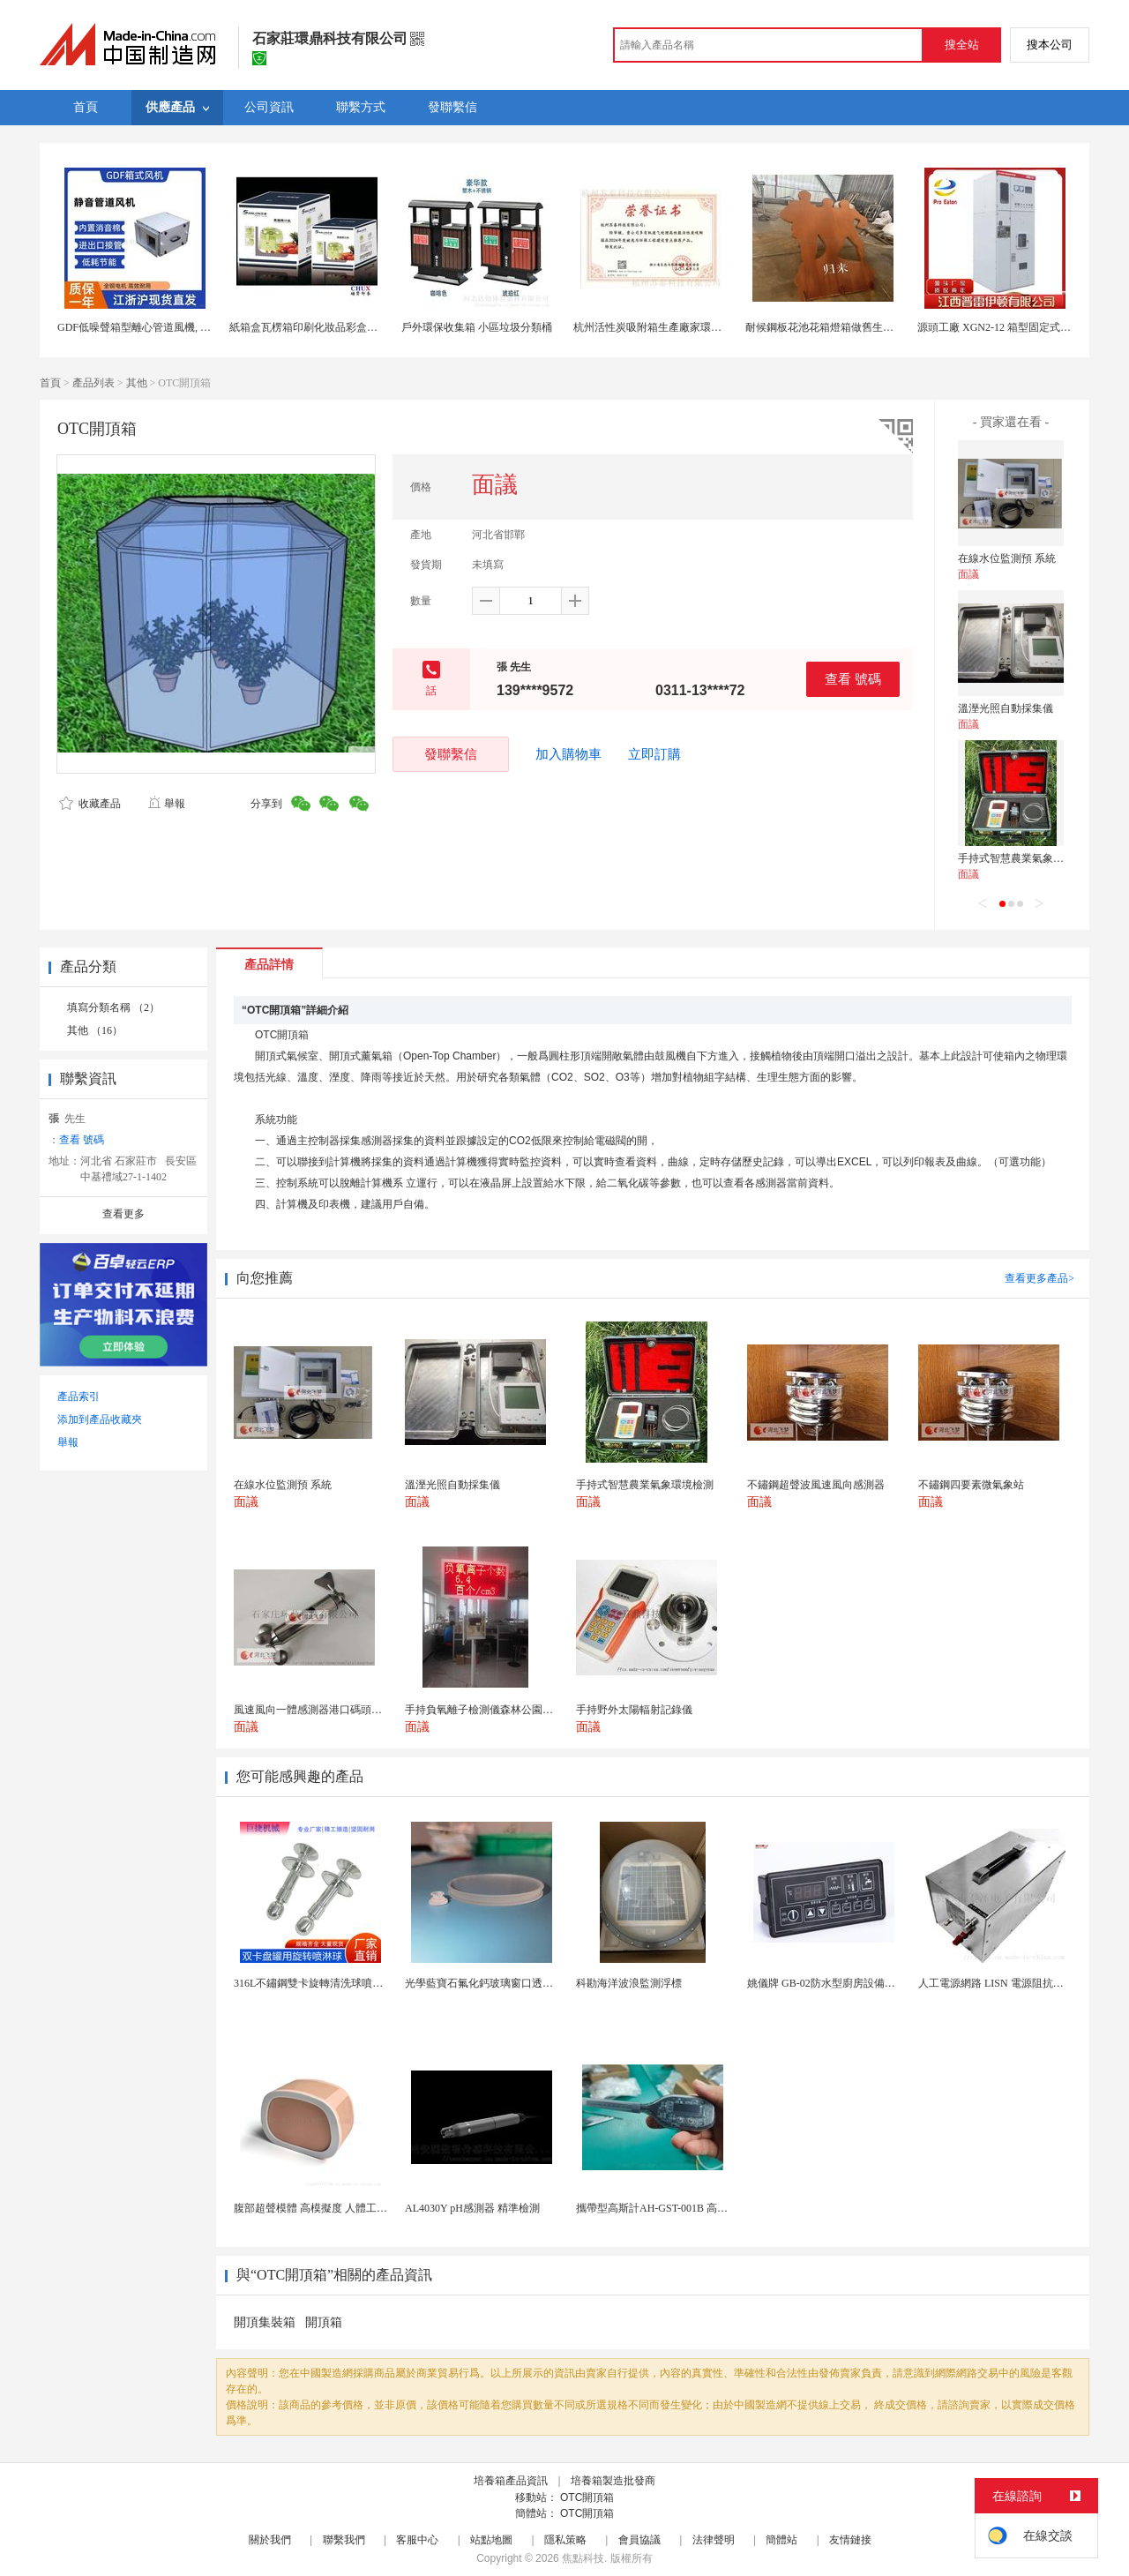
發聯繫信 (450, 753)
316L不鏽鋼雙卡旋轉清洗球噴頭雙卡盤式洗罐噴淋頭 (356, 1983)
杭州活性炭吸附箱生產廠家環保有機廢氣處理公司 (689, 327)
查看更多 (123, 1214)
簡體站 (781, 2540)
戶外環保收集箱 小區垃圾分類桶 (476, 327)
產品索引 (78, 1396)
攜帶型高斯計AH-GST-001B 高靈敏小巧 (667, 2208)
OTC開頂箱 (587, 2497)
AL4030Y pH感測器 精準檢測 (472, 2208)
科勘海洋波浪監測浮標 (629, 1983)
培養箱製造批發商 (613, 2481)
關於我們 (270, 2540)
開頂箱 (323, 2322)
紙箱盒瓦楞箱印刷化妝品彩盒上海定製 (319, 327)
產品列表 (93, 383)
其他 (136, 383)
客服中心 (417, 2540)
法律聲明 (713, 2540)
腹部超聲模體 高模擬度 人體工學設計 (321, 2208)
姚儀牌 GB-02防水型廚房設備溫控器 (831, 1983)
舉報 (166, 804)
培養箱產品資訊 (511, 2481)
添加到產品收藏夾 (99, 1419)
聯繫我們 (344, 2540)
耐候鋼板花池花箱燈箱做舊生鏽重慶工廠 (840, 327)
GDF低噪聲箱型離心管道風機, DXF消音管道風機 (171, 327)
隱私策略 (565, 2540)
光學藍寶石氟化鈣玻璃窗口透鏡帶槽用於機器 (511, 1983)
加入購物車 (568, 754)
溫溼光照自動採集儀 (1005, 708)
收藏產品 (90, 804)
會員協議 (639, 2540)
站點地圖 (491, 2540)
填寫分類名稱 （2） (113, 1007)
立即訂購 (654, 754)
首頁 (50, 383)
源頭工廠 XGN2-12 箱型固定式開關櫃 (1004, 327)
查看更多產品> (1039, 1278)
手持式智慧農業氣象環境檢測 (1026, 858)
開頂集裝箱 (264, 2322)
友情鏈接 (850, 2540)
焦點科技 (583, 2558)
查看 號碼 (853, 678)
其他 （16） (95, 1030)
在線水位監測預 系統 (1007, 558)
